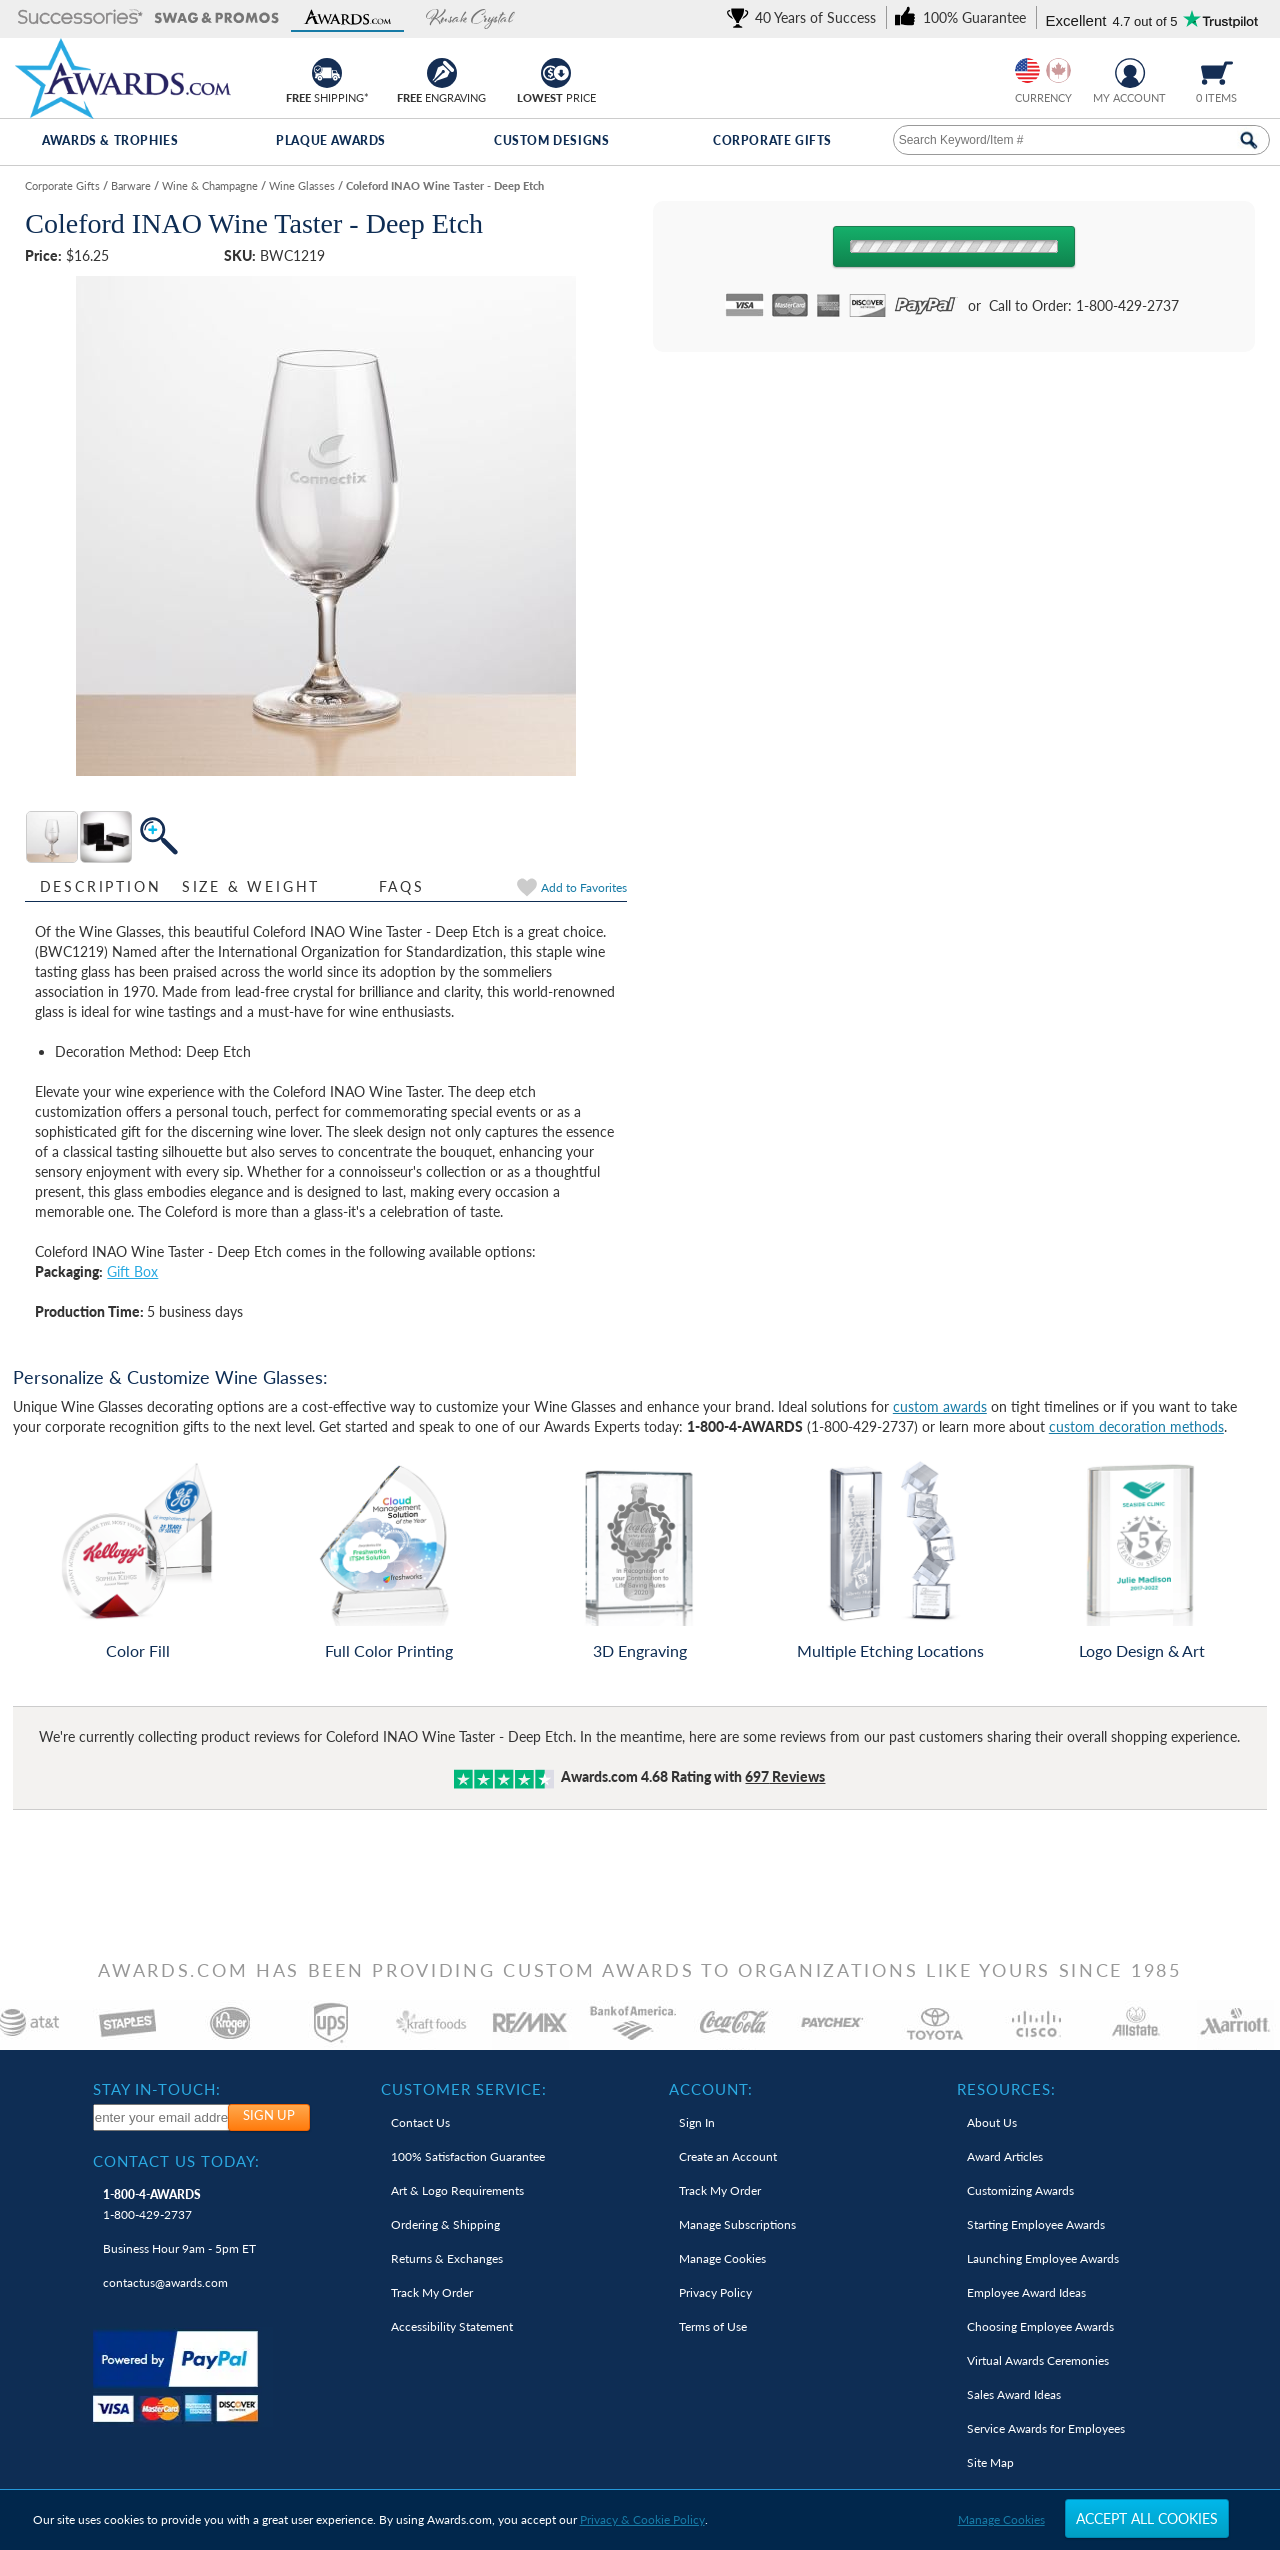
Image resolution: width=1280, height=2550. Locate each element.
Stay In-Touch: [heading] (157, 2089)
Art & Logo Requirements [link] (457, 2190)
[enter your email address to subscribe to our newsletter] (162, 2117)
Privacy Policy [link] (715, 2292)
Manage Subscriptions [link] (737, 2224)
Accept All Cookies (1147, 2518)
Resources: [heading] (1006, 2089)
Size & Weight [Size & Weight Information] (251, 886)
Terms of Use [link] (713, 2326)
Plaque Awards (331, 140)
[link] (805, 17)
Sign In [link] (697, 2122)
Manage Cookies (1001, 2519)
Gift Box (132, 1271)
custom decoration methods (1136, 1426)
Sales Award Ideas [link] (1014, 2394)
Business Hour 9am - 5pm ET (179, 2248)
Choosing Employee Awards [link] (1040, 2326)
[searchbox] (1081, 140)
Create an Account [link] (728, 2156)
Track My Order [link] (432, 2292)
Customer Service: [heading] (464, 2089)
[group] (1043, 70)
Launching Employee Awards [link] (1043, 2258)
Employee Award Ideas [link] (1026, 2292)
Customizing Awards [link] (1020, 2190)
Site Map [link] (990, 2462)
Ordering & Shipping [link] (445, 2224)
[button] (80, 18)
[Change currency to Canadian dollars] (1058, 70)
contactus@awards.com (165, 2282)
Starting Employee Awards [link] (1036, 2224)
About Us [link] (992, 2122)
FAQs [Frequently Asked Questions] (402, 886)
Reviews (785, 1776)
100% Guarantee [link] (468, 2156)
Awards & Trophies (110, 140)
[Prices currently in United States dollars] (1027, 70)
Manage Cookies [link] (722, 2258)
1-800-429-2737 (152, 2204)
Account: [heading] (711, 2089)
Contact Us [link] (420, 2122)
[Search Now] (1248, 140)
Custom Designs (551, 140)
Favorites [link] (584, 887)
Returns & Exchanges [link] (447, 2258)
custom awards (940, 1406)
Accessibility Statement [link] (452, 2326)
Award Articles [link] (1005, 2156)
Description (101, 886)
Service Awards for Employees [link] (1046, 2428)
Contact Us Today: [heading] (176, 2161)
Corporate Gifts (772, 140)
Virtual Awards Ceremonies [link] (1038, 2360)
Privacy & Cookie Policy (642, 2519)
